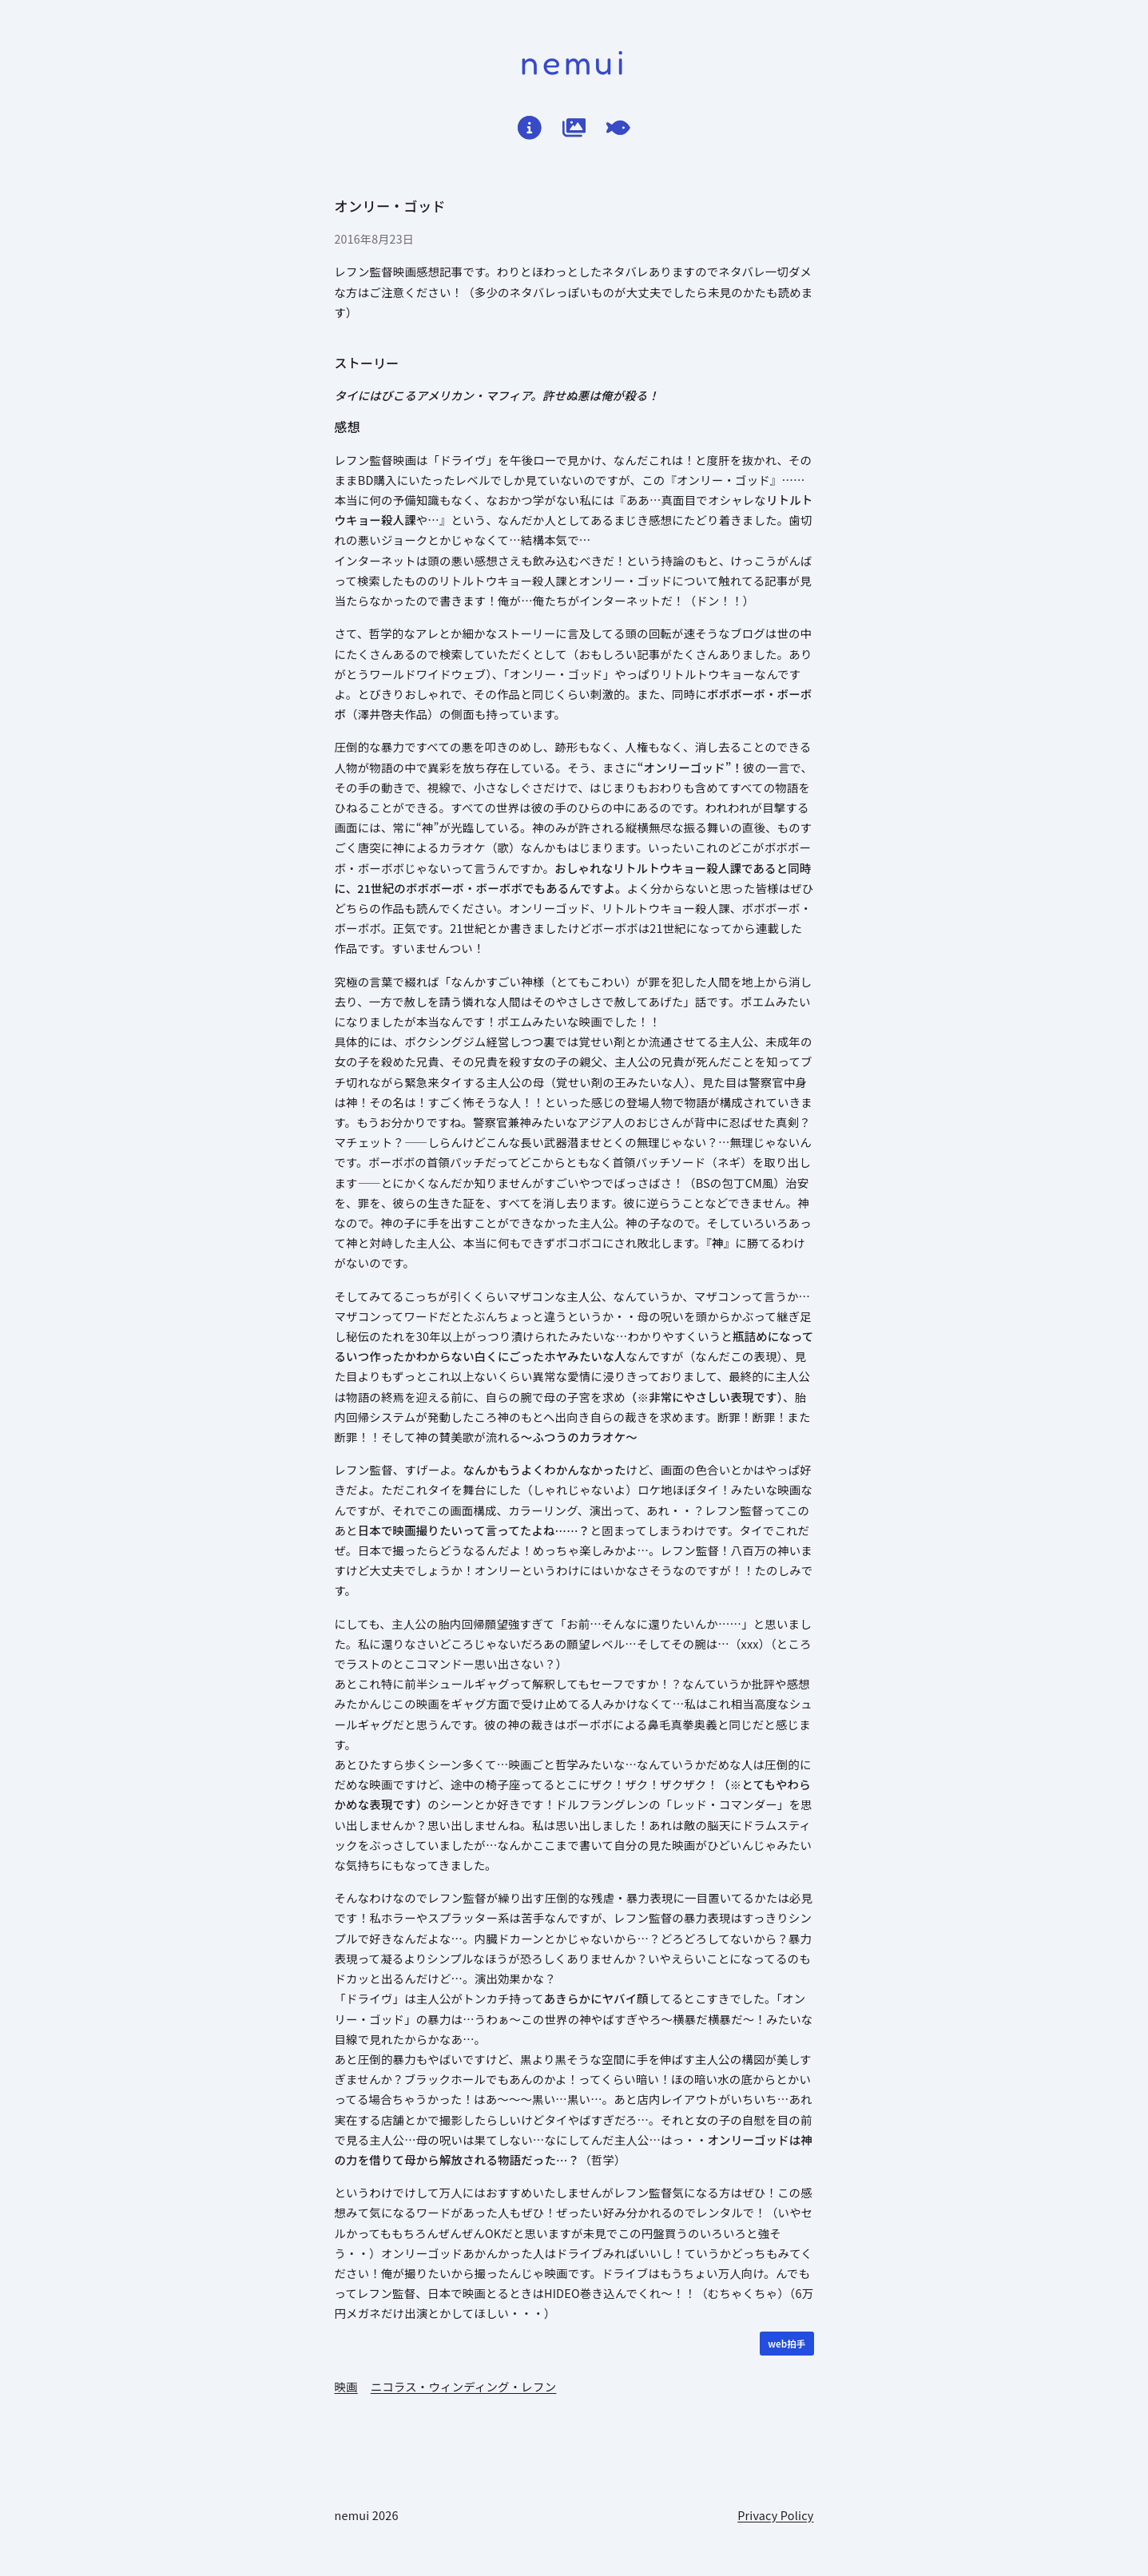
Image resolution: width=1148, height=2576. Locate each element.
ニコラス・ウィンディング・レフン (464, 2386)
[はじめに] (530, 128)
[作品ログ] (574, 128)
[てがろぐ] (618, 128)
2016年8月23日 (375, 239)
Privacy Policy (775, 2515)
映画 (346, 2386)
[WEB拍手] (786, 2344)
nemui (574, 62)
